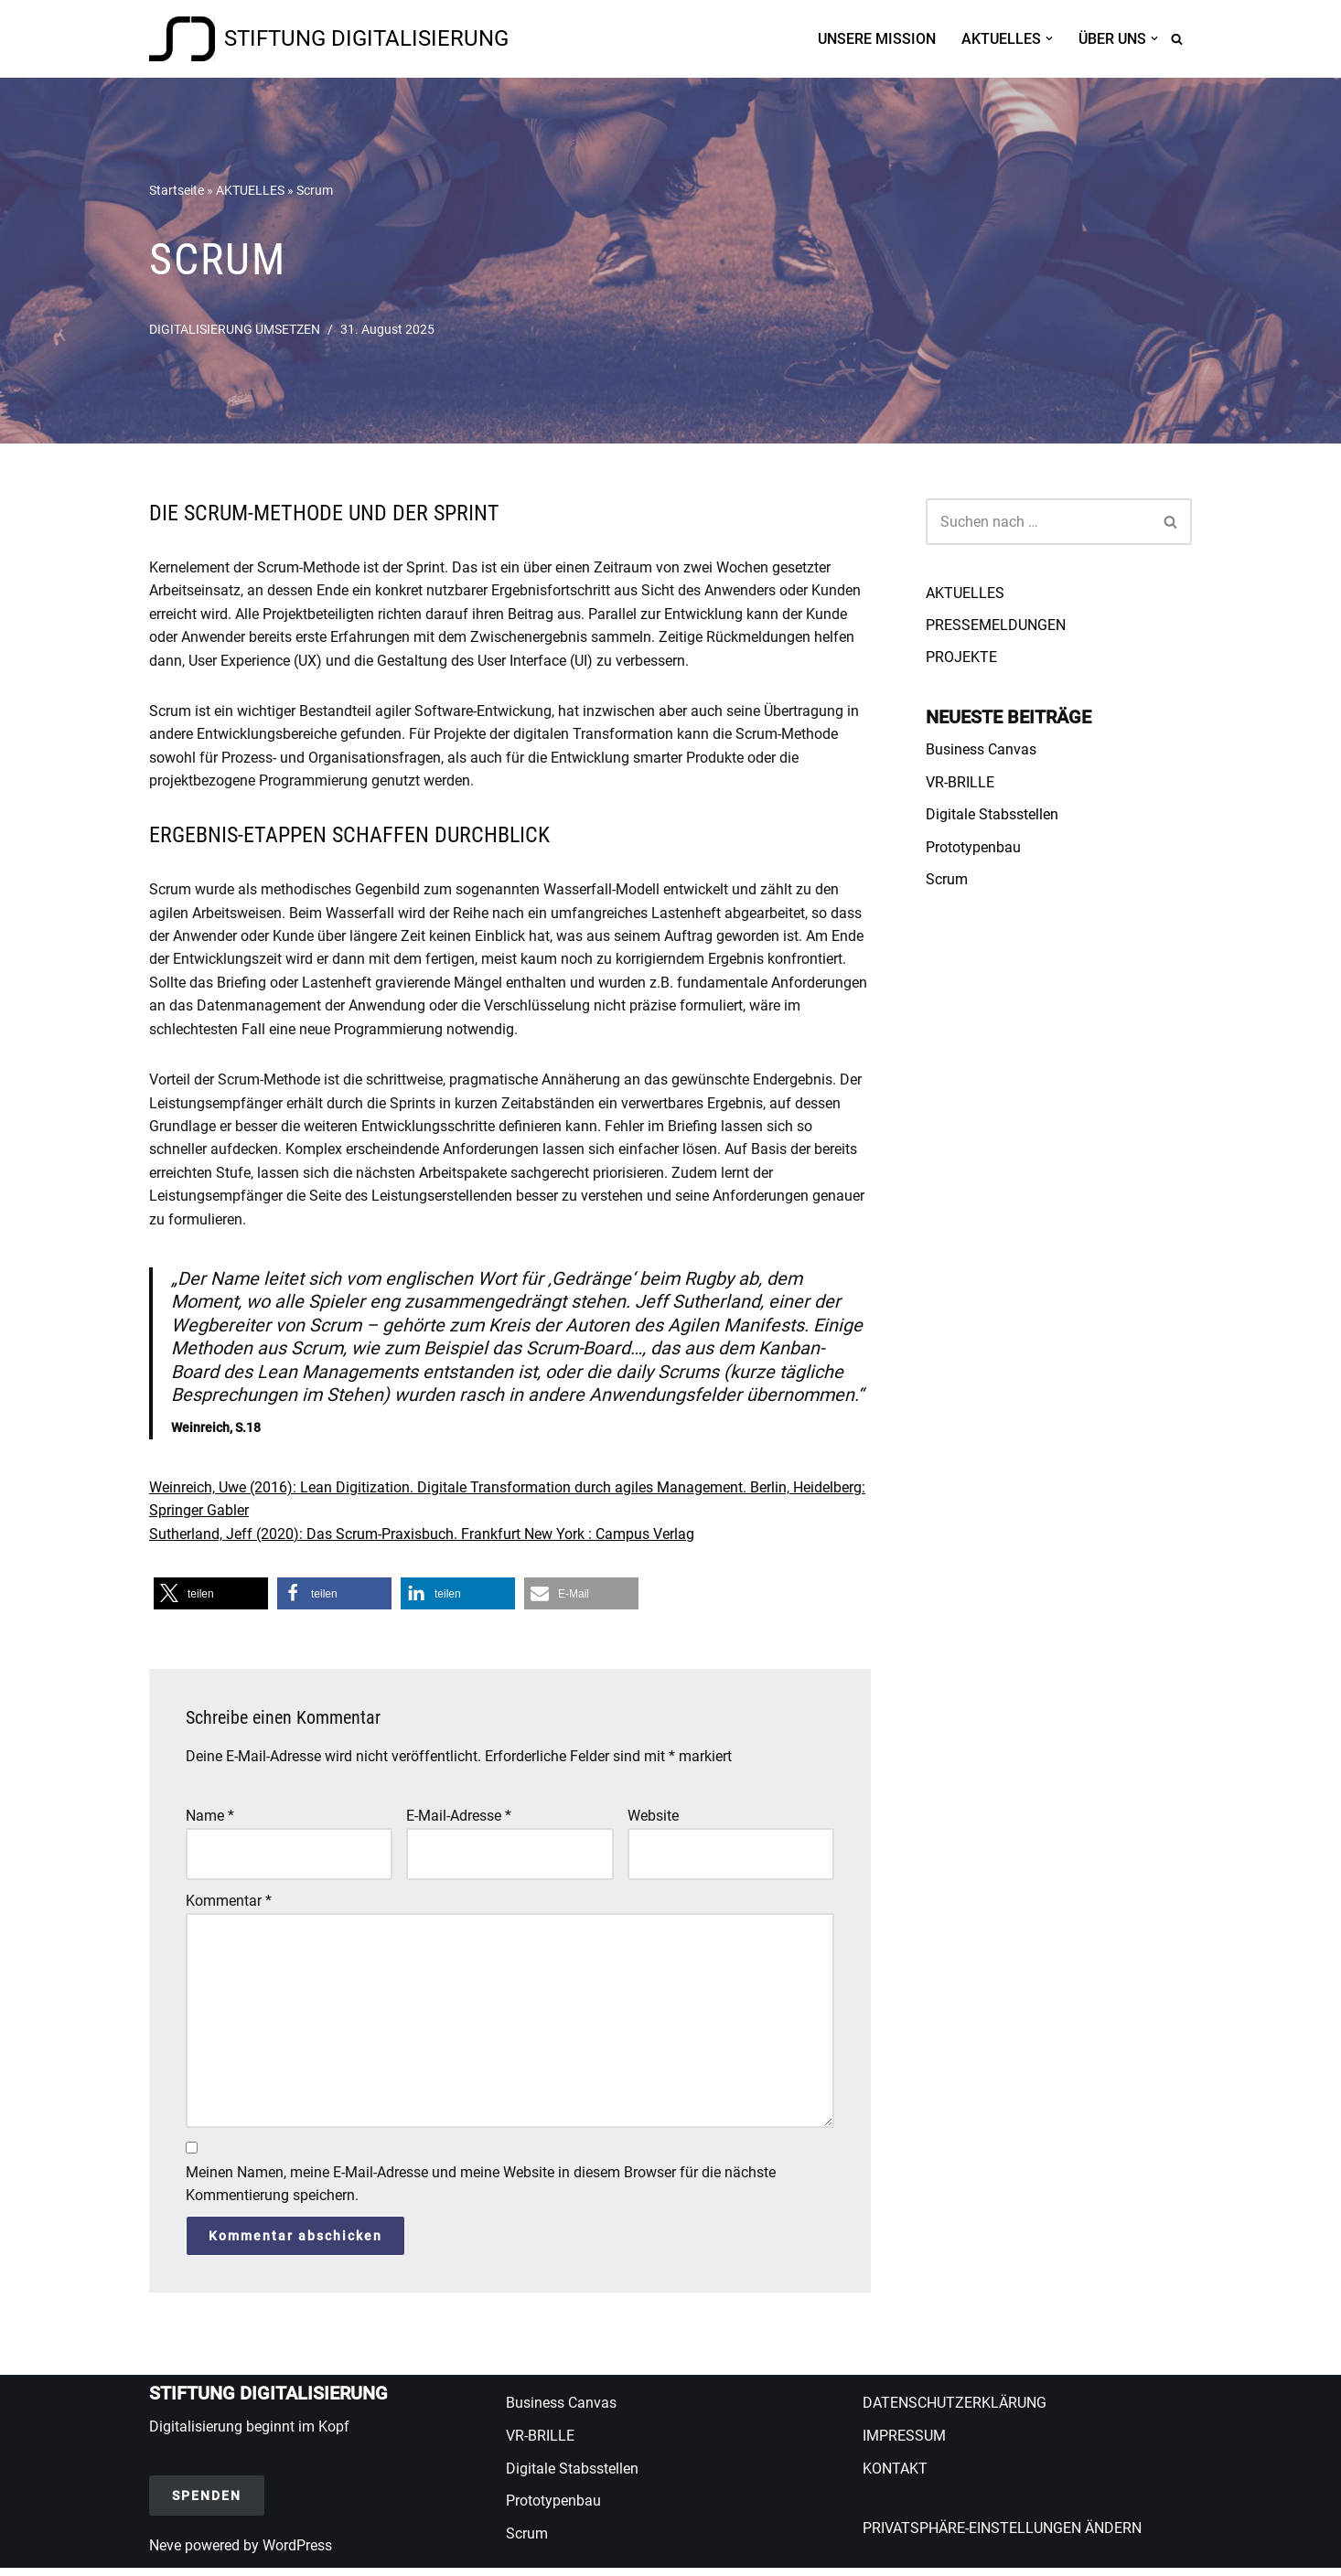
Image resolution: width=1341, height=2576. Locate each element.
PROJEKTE (961, 658)
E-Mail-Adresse (458, 1822)
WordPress (297, 2552)
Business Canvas (981, 750)
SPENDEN (206, 2503)
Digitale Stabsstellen (992, 815)
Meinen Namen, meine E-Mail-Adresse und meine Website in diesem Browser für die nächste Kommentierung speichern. (481, 2191)
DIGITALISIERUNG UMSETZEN (234, 329)
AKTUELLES (250, 189)
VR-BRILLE (960, 783)
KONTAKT (895, 2476)
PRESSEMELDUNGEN (996, 625)
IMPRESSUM (904, 2444)
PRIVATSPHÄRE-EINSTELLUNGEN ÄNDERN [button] (1002, 2536)
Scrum (947, 880)
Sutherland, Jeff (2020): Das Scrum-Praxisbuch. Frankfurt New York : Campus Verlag (421, 1539)
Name (210, 1822)
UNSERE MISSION (877, 39)
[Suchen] (1177, 39)
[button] (1049, 38)
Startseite (176, 189)
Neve (165, 2552)
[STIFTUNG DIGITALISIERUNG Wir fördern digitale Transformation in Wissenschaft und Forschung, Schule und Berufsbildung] (329, 38)
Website (653, 1822)
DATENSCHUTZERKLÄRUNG (954, 2411)
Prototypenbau (973, 848)
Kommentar (229, 1907)
